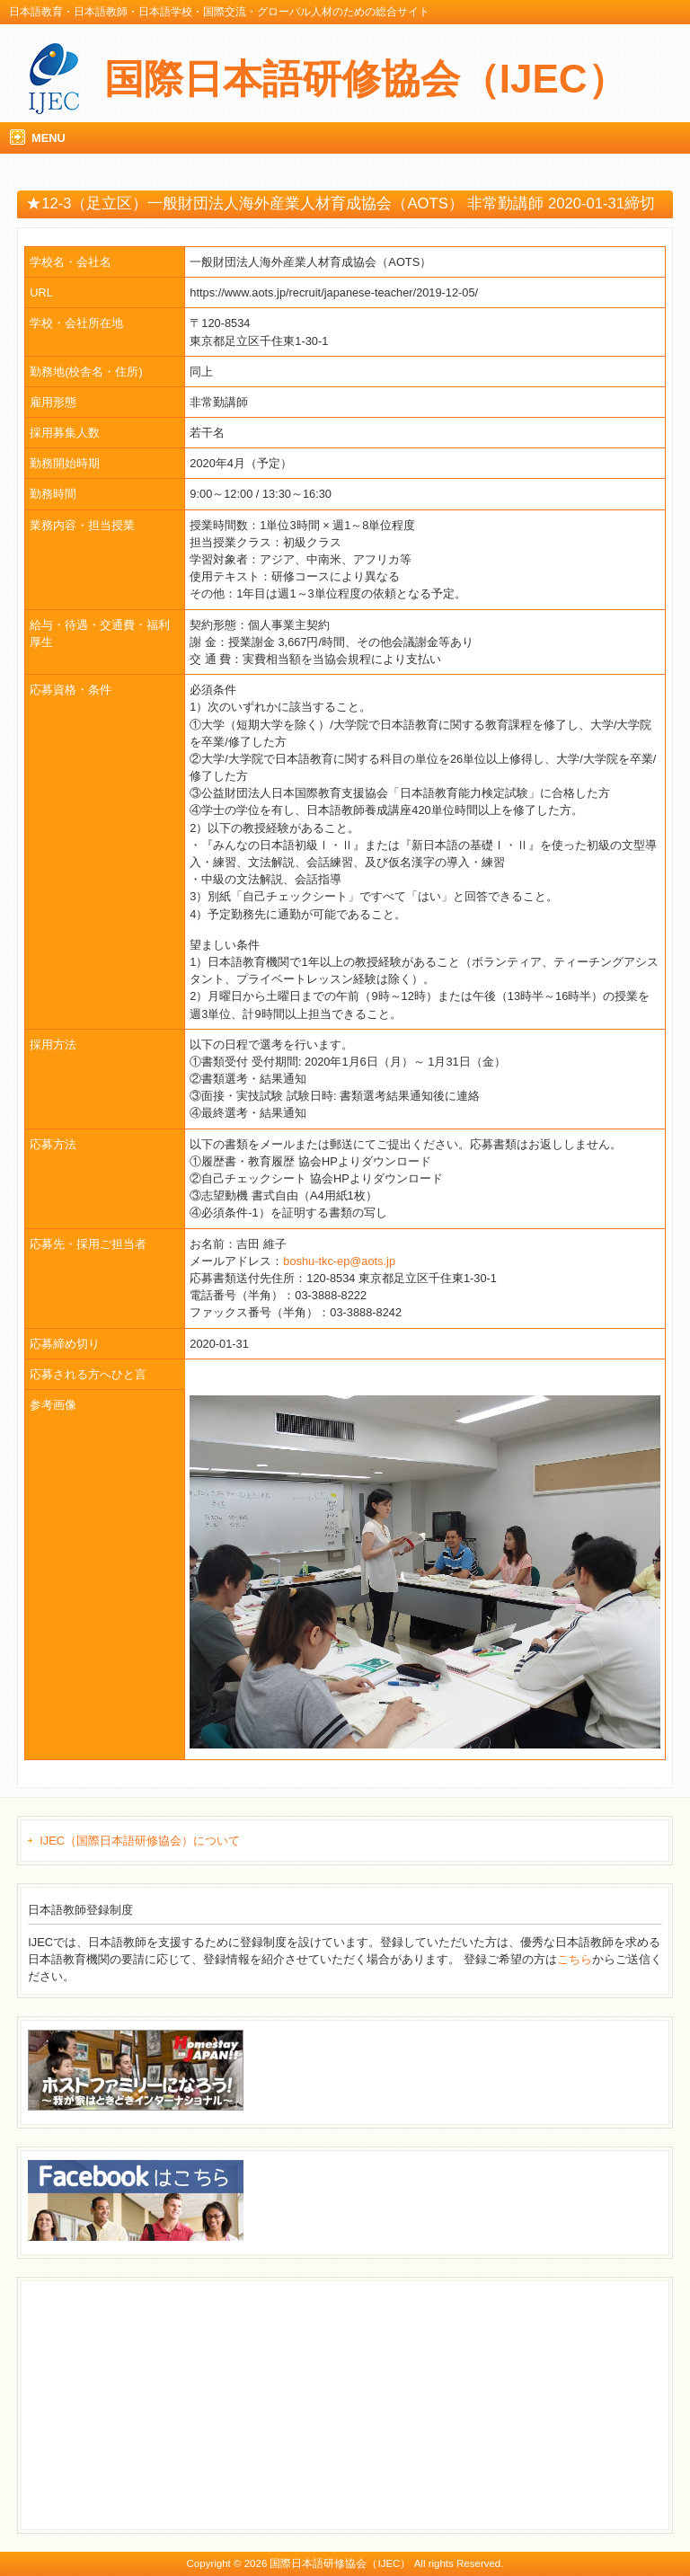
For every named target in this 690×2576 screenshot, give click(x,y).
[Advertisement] (162, 2402)
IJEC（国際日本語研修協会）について (140, 1840)
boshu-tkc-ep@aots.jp (339, 1261)
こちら (574, 1959)
